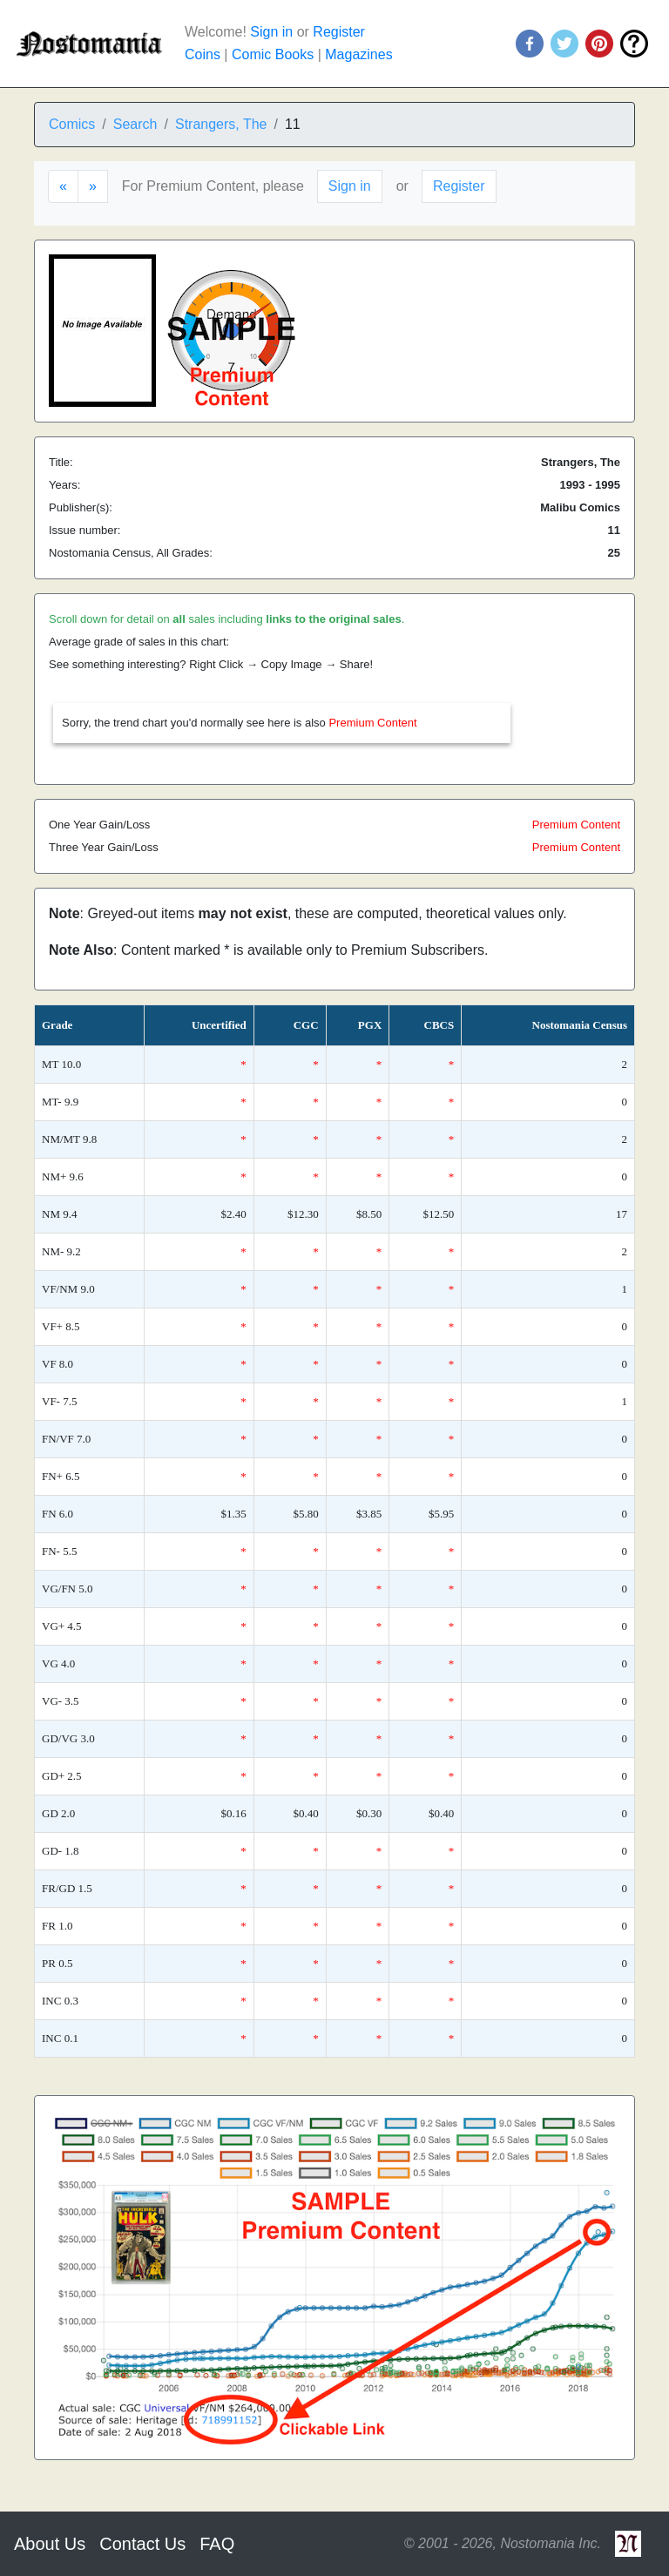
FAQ (216, 2543)
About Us (49, 2543)
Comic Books (273, 54)
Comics (72, 124)
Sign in (271, 31)
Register (339, 31)
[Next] (93, 186)
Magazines (358, 54)
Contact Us (142, 2543)
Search (135, 124)
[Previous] (63, 186)
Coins (202, 54)
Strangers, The (221, 124)
